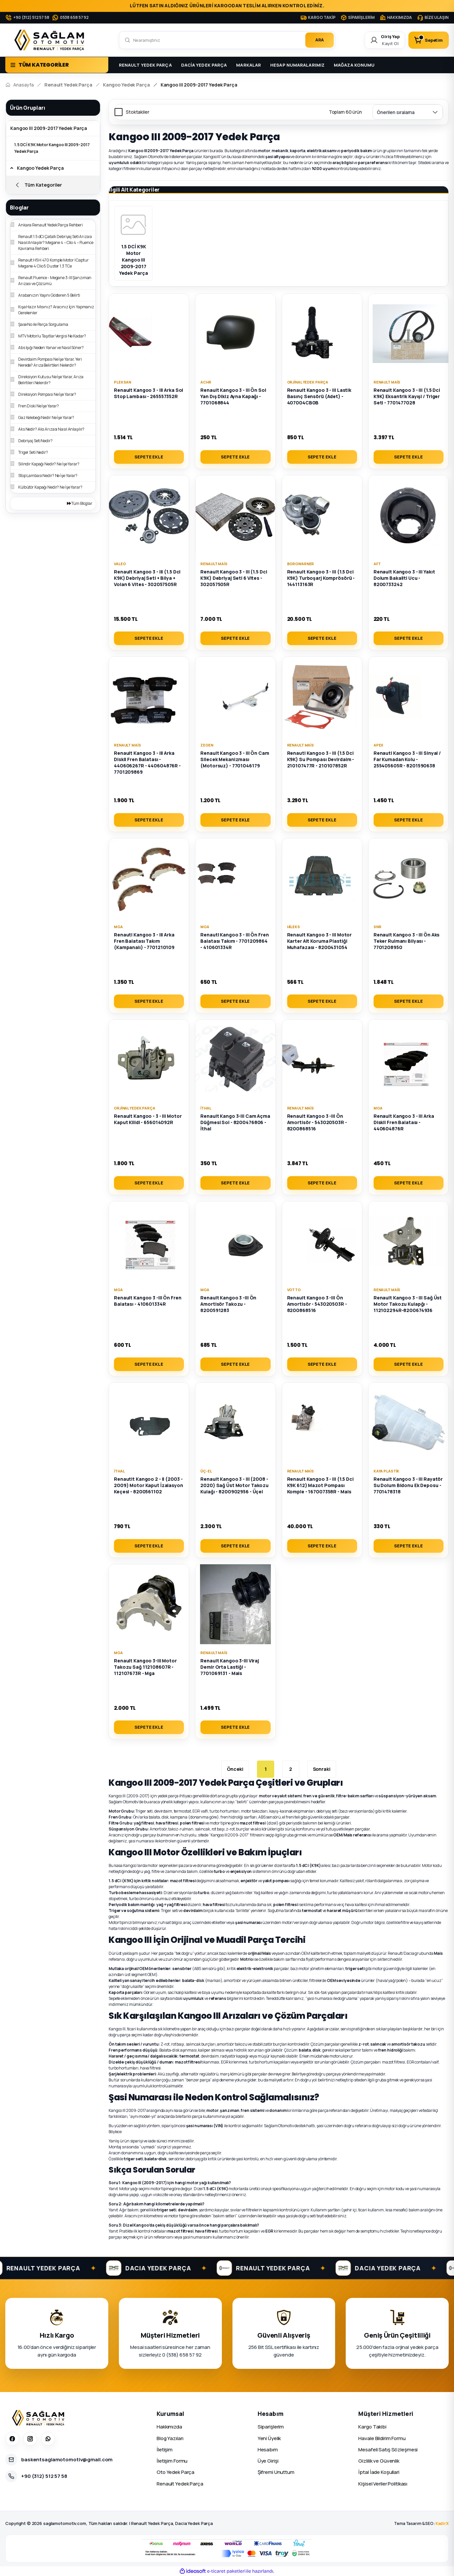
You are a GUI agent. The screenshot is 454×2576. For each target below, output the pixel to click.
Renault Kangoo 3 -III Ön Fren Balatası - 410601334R (147, 1300)
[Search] (227, 40)
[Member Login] (385, 40)
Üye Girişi (268, 2460)
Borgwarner (300, 563)
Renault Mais (387, 382)
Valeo (120, 563)
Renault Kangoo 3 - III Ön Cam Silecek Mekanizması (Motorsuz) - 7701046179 (234, 759)
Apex (378, 745)
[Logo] (50, 40)
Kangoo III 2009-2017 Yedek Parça (199, 85)
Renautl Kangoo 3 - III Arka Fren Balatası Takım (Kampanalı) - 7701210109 (144, 940)
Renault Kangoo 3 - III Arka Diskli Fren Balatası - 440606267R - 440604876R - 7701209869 (147, 762)
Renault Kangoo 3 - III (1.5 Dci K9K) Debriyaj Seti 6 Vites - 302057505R (233, 578)
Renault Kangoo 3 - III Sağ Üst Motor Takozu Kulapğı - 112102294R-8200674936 (408, 1303)
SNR (377, 926)
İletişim (165, 2449)
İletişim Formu (172, 2460)
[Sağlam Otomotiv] (39, 2418)
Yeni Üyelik (269, 2438)
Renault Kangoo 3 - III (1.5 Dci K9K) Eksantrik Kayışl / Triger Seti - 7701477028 (407, 396)
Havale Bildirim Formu (381, 2438)
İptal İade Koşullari (378, 2472)
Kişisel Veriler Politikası (382, 2483)
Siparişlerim (271, 2426)
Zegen (206, 745)
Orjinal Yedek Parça (307, 382)
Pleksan (122, 382)
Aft (377, 563)
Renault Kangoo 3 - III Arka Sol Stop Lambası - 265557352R (148, 393)
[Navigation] (56, 65)
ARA (319, 40)
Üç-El (206, 1470)
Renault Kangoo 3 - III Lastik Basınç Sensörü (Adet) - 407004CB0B (319, 396)
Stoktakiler (137, 112)
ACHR (205, 382)
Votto (294, 1289)
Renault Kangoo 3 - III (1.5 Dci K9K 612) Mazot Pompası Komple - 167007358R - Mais (320, 1485)
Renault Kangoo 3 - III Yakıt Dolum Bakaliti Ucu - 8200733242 (404, 578)
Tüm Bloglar (79, 503)
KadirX (442, 2523)
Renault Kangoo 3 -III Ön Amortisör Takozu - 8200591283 (228, 1303)
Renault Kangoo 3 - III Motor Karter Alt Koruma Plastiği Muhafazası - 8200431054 (319, 940)
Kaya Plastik (387, 1470)
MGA (118, 926)
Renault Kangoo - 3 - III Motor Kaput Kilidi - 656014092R (147, 1119)
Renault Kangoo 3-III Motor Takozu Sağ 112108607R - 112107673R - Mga (145, 1666)
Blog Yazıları (170, 2438)
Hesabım (268, 2449)
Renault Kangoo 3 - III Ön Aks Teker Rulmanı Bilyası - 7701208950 (407, 940)
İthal (205, 1108)
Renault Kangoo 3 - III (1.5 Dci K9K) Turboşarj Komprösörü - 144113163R (321, 578)
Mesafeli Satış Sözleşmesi (388, 2449)
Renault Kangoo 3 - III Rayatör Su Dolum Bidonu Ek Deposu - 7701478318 (408, 1485)
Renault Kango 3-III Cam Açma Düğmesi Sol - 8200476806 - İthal (235, 1122)
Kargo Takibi (372, 2426)
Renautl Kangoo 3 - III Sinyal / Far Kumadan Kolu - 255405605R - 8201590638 (407, 759)
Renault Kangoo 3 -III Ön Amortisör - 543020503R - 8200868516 (317, 1122)
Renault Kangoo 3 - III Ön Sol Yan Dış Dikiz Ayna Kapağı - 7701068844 (233, 396)
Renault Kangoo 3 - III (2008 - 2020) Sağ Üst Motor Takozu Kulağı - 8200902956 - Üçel (234, 1485)
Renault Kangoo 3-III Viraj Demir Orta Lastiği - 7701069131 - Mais (229, 1666)
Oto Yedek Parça (175, 2472)
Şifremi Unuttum (276, 2472)
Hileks (293, 926)
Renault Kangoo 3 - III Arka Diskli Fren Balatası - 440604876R (404, 1122)
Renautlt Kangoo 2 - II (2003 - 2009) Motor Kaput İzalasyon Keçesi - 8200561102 (148, 1485)
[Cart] (428, 40)
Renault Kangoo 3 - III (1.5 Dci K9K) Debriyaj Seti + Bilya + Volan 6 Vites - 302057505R (147, 578)
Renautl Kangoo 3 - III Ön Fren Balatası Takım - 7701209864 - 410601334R (234, 940)
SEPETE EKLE (148, 457)
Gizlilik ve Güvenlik (378, 2460)
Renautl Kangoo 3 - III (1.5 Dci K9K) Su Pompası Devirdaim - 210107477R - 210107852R (320, 759)
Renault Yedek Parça (180, 2483)
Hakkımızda (169, 2426)
